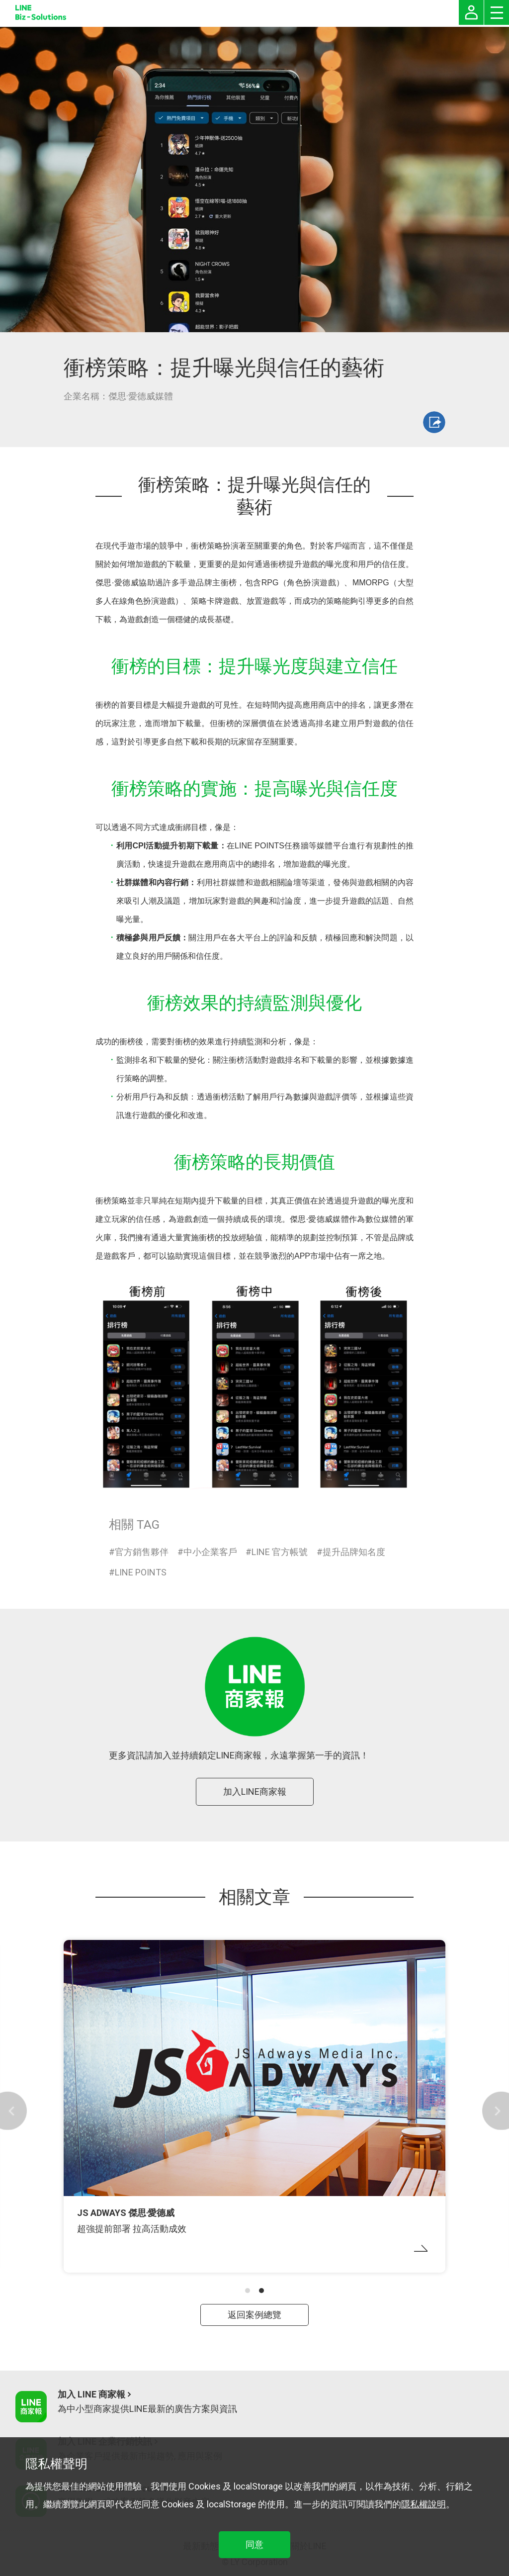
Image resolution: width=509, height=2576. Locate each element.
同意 (254, 2544)
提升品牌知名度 (354, 1552)
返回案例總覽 (254, 2314)
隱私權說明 (423, 2504)
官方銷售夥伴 (142, 1552)
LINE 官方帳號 (280, 1552)
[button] (247, 2290)
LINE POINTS (141, 1572)
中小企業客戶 (210, 1552)
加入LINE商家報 (254, 1791)
